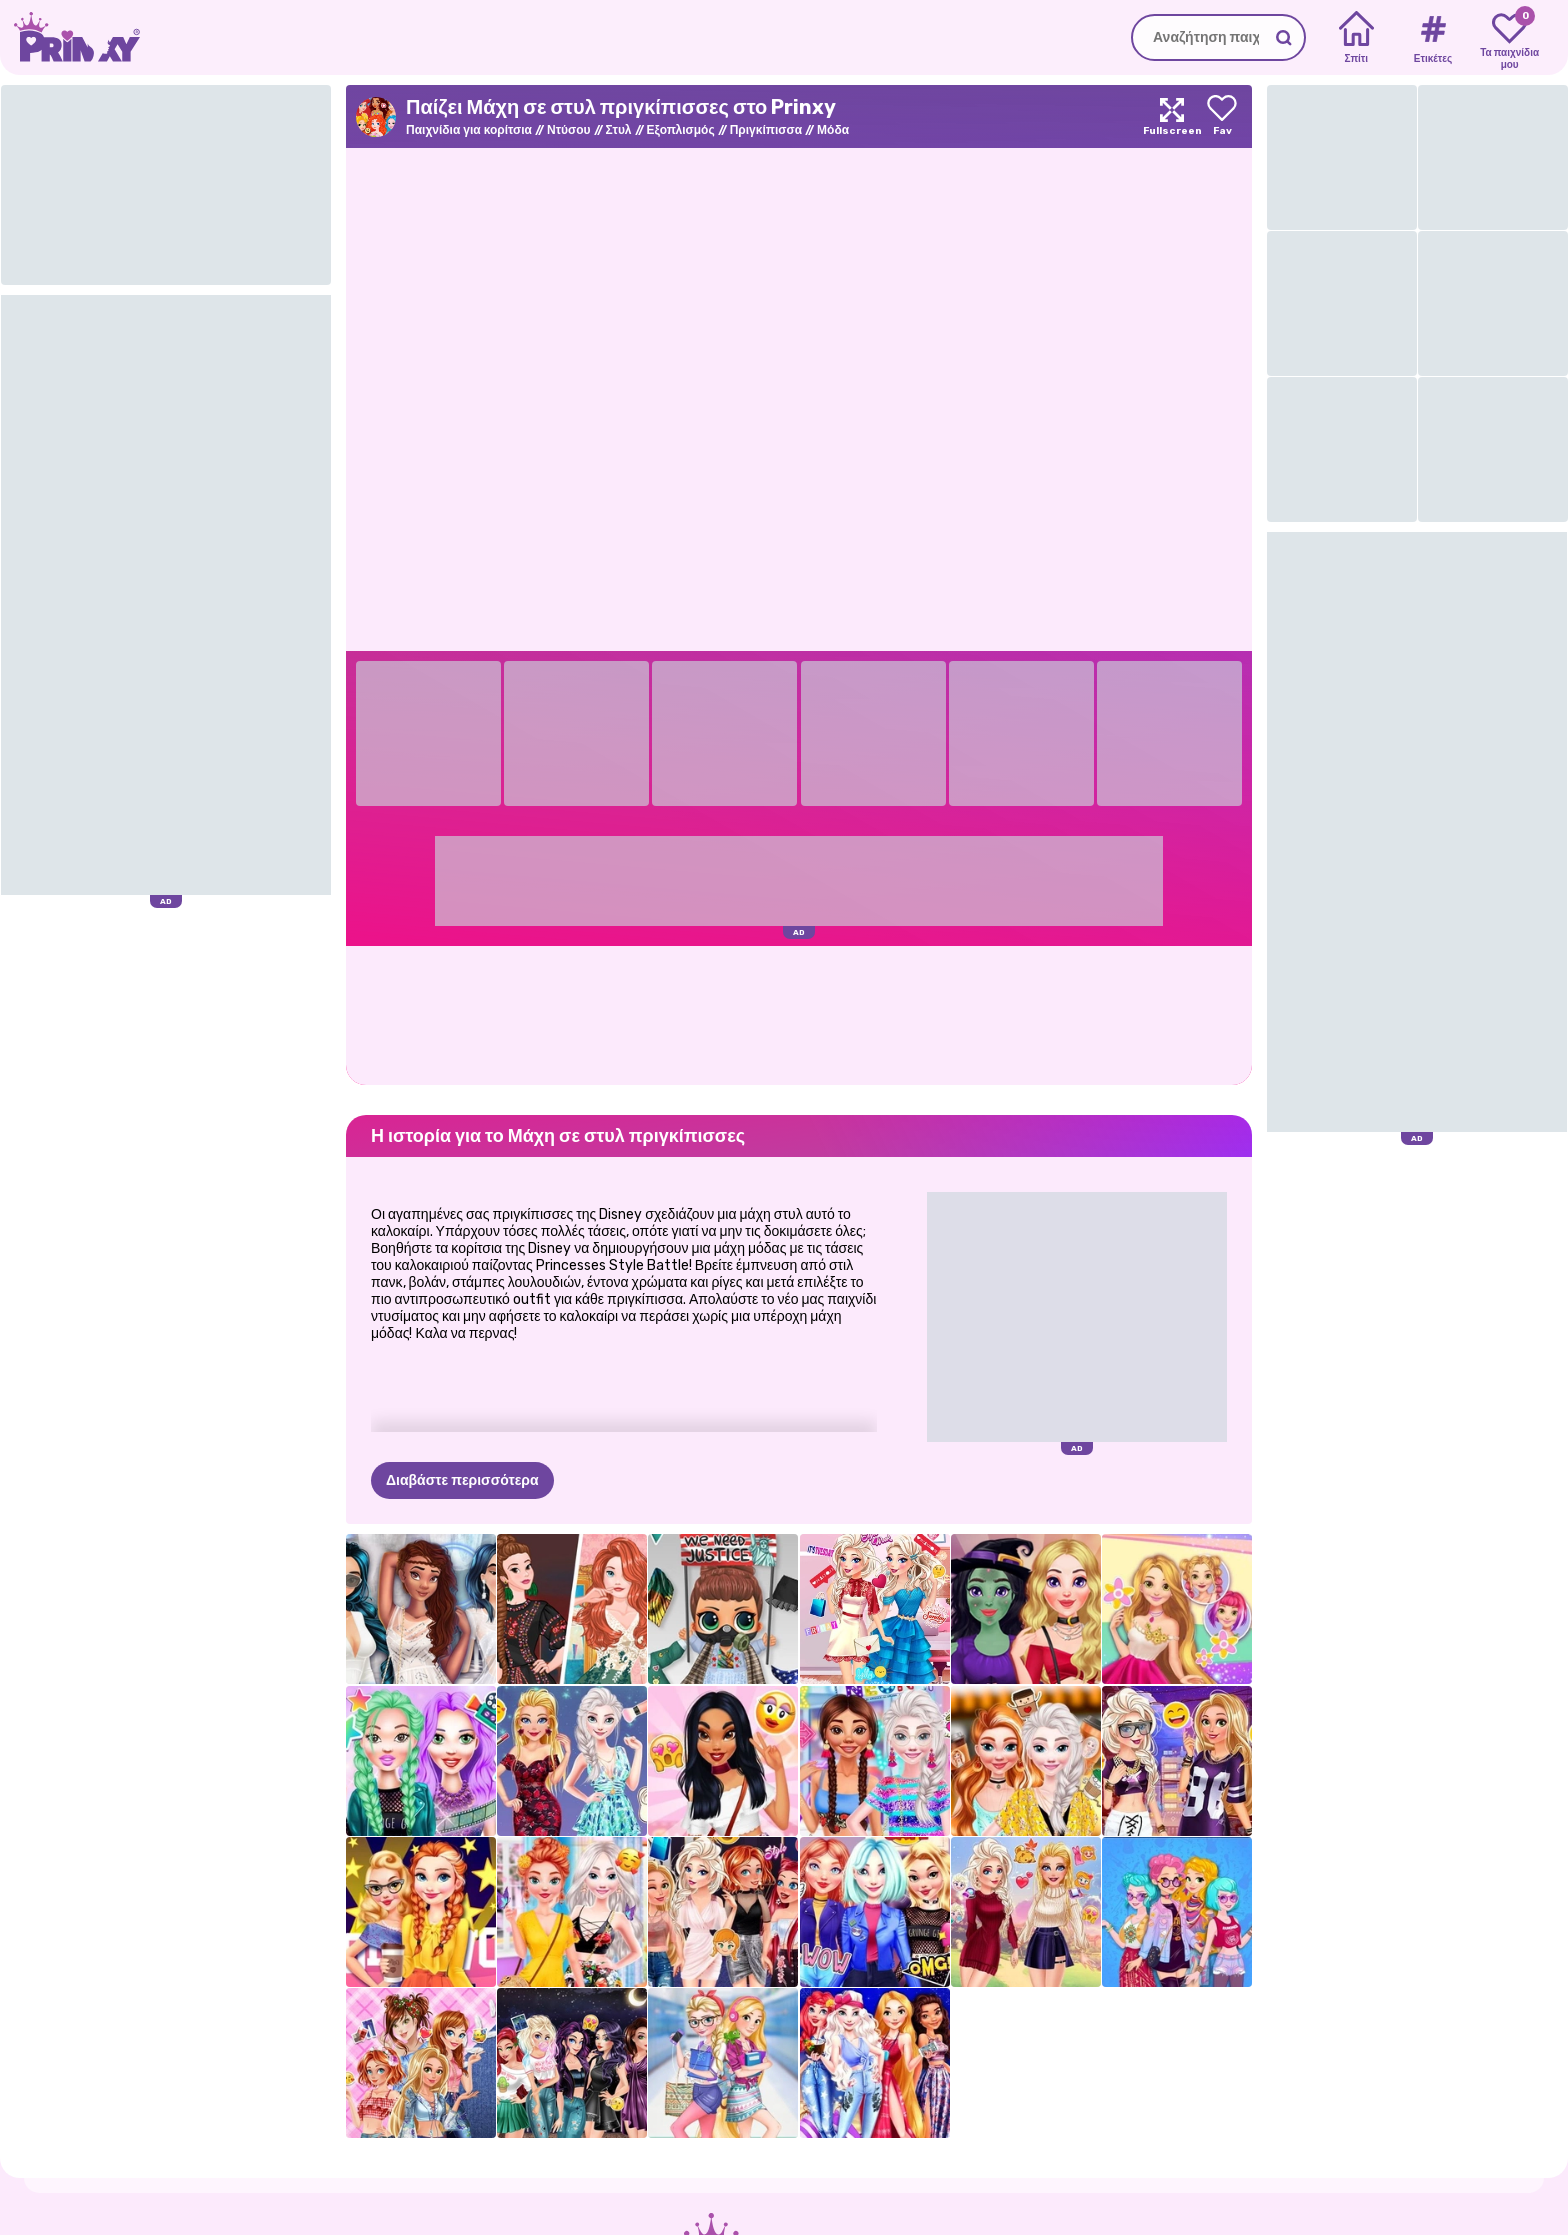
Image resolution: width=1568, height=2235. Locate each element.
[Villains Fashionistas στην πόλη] (572, 2063)
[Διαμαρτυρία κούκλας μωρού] (723, 1609)
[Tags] (1432, 38)
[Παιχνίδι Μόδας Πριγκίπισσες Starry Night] (875, 2063)
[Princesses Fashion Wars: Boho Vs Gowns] (572, 1609)
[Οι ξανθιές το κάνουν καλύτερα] (572, 1761)
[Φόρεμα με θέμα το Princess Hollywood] (421, 1912)
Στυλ (619, 130)
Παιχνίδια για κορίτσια (469, 130)
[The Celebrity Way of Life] (421, 1761)
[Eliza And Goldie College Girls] (723, 2063)
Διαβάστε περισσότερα (462, 1480)
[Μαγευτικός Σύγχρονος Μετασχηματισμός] (1026, 1609)
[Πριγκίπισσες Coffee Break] (1026, 1761)
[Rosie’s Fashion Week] (1177, 1609)
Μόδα (833, 130)
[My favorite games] (1509, 38)
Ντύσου (569, 130)
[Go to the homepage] (70, 37)
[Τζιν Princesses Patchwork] (421, 2063)
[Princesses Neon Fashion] (875, 1761)
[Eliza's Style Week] (875, 1609)
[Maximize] (1172, 116)
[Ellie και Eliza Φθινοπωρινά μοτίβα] (1026, 1912)
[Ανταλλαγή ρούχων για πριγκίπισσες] (723, 1912)
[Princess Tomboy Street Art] (1177, 1761)
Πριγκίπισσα (766, 130)
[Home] (1356, 38)
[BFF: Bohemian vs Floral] (572, 1912)
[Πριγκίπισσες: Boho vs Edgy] (1177, 1912)
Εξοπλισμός (681, 130)
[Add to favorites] (1222, 116)
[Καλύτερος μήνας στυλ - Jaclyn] (723, 1761)
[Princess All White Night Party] (421, 1609)
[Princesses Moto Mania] (875, 1912)
